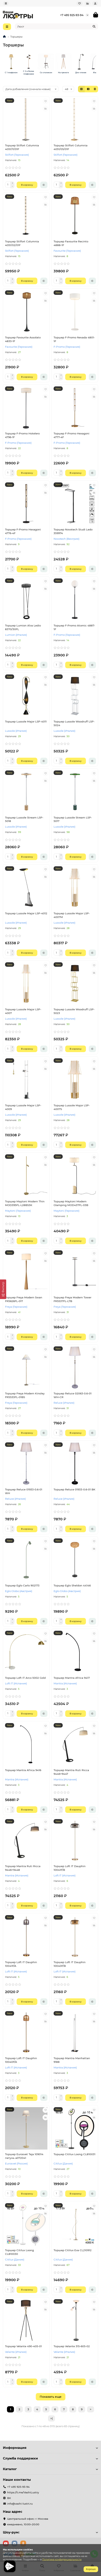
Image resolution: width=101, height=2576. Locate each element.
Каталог (50, 2469)
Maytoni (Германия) (18, 1210)
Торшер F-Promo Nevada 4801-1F (74, 339)
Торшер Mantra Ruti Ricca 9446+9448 (22, 1868)
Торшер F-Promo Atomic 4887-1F (74, 627)
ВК (9, 2498)
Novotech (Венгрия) (66, 538)
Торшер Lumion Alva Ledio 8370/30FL (23, 627)
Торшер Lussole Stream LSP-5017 (73, 819)
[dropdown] (6, 3)
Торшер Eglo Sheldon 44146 (72, 1585)
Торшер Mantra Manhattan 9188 (72, 2060)
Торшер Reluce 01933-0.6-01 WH (23, 1491)
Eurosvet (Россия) (16, 2163)
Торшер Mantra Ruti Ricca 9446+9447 (71, 1772)
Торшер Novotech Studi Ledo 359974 (73, 531)
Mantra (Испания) (65, 1683)
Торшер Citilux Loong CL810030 (19, 2252)
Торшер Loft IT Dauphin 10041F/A (21, 1964)
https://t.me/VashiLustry (23, 2492)
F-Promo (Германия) (67, 346)
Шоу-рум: (50, 2532)
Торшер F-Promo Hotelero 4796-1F (22, 435)
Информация (50, 2448)
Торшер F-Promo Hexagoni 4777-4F (71, 435)
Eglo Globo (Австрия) (18, 1591)
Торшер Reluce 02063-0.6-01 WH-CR (73, 1395)
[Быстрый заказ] (43, 185)
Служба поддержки (50, 2458)
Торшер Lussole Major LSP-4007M (72, 915)
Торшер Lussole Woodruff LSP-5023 (74, 1011)
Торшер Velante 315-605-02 (72, 2346)
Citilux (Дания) (63, 2163)
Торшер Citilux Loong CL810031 (74, 2154)
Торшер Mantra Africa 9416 (23, 1770)
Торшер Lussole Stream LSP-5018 (24, 819)
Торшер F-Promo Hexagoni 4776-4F (23, 531)
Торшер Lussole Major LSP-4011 (26, 721)
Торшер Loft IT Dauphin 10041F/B (70, 1868)
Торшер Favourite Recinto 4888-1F (71, 243)
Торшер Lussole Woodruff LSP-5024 (74, 723)
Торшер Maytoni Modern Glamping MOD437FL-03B (71, 1203)
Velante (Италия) (16, 2351)
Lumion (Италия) (16, 634)
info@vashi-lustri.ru (20, 2503)
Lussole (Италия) (16, 730)
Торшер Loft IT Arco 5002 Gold (25, 1677)
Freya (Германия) (16, 1306)
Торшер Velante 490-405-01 (23, 2346)
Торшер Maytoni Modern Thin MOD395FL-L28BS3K (25, 1203)
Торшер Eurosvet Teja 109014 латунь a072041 (24, 2156)
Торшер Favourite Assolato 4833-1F (23, 339)
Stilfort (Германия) (17, 154)
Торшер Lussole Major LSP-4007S (72, 1107)
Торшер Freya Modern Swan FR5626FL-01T (23, 1299)
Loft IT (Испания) (16, 1683)
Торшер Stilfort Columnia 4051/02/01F (22, 243)
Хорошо (91, 2569)
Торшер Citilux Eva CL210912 (73, 2250)
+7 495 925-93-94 (71, 15)
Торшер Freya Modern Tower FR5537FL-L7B (72, 1299)
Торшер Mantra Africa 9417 (72, 1677)
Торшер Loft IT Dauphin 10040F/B (70, 1964)
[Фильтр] (3, 1289)
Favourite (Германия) (67, 250)
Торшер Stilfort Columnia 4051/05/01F (70, 147)
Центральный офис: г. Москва (27, 2518)
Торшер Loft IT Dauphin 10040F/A (21, 2060)
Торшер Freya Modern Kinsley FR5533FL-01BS (25, 1395)
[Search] (56, 26)
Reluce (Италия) (64, 1402)
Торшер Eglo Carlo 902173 (22, 1585)
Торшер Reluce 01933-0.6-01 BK (74, 1489)
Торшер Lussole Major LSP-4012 (26, 913)
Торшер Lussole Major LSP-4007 (23, 1011)
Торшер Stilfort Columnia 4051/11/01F (22, 147)
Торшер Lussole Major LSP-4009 (23, 1107)
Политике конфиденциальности (61, 2559)
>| (51, 2418)
